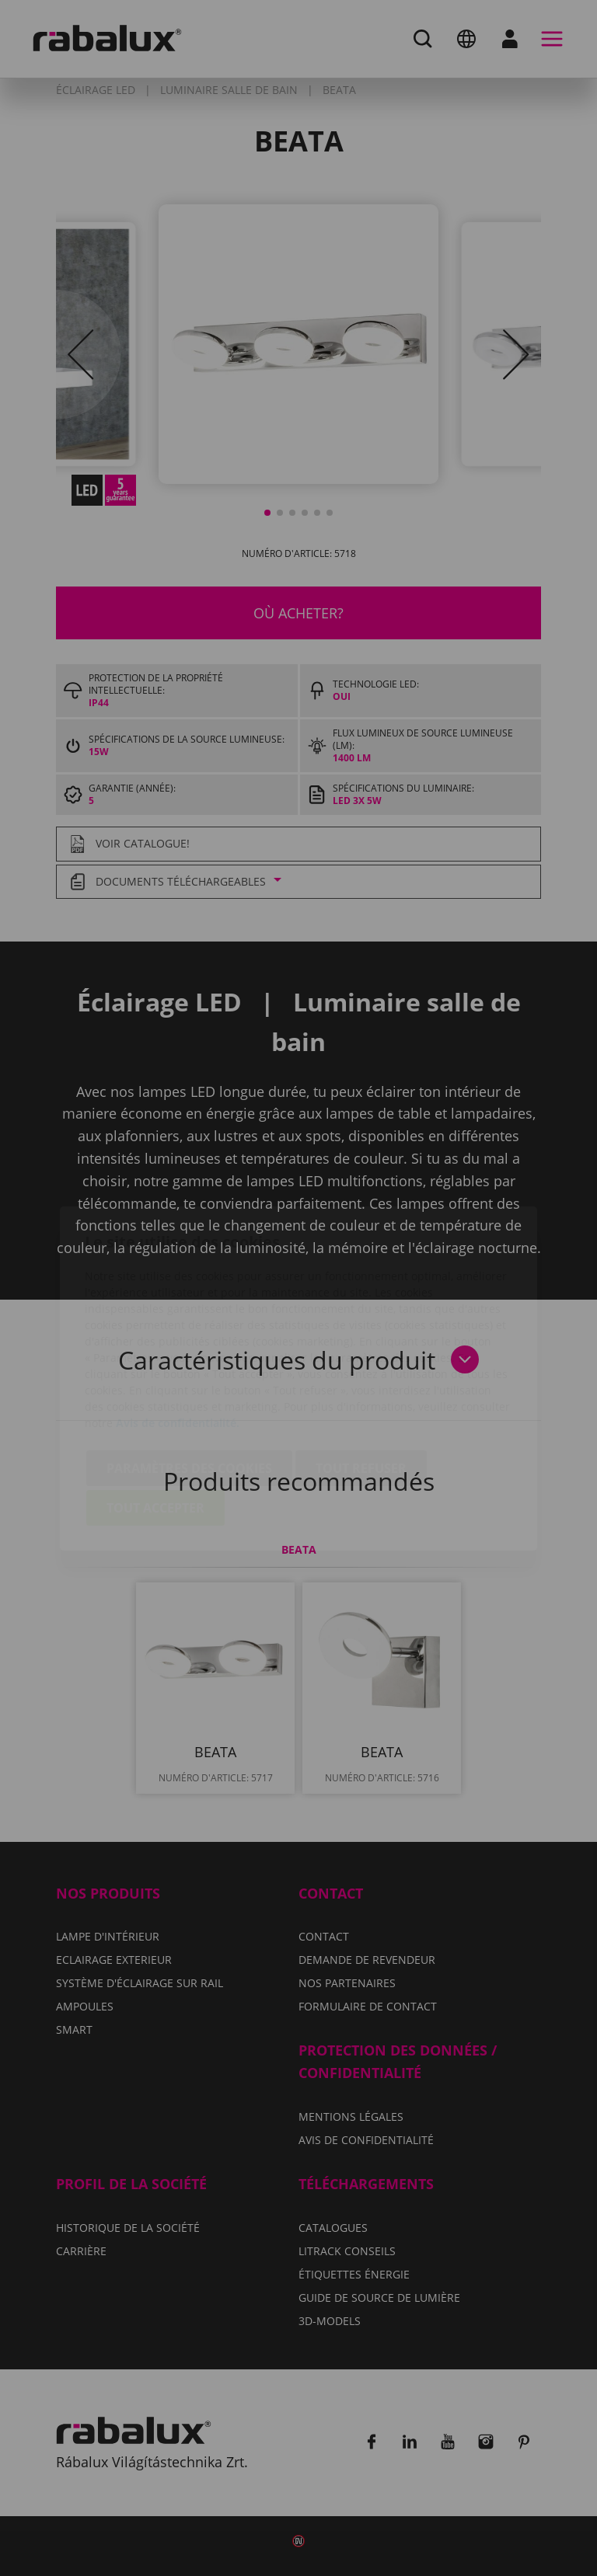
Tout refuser (361, 1378)
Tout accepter (155, 1417)
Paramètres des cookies (189, 1378)
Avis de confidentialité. (177, 1332)
